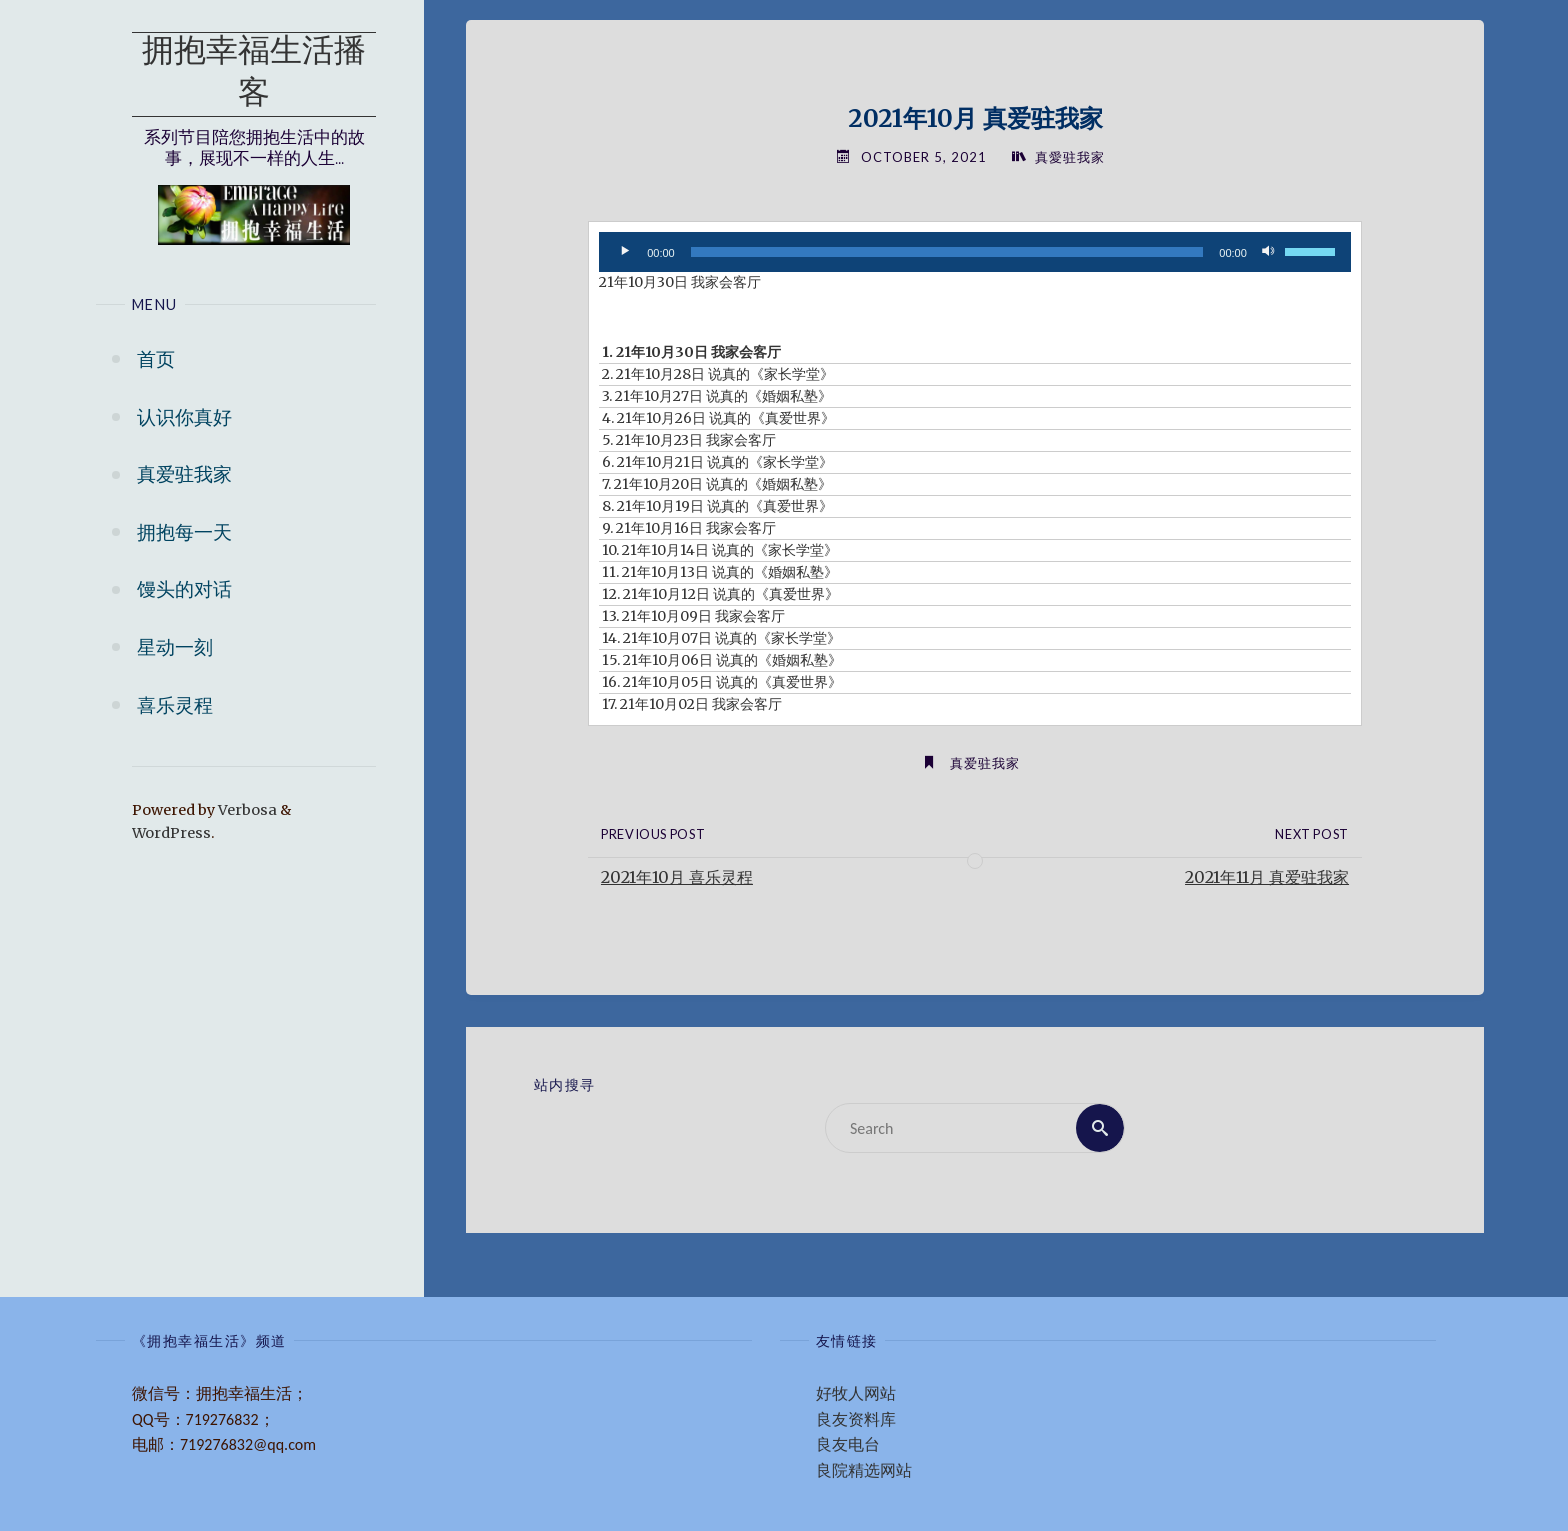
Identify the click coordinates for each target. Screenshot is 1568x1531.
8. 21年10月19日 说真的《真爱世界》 (717, 506)
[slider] (947, 252)
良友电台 (848, 1444)
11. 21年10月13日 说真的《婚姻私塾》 (720, 572)
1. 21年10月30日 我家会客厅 (691, 352)
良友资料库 (856, 1419)
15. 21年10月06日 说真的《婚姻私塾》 (722, 660)
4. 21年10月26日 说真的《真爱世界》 (718, 418)
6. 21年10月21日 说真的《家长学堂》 (717, 462)
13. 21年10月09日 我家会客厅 (693, 616)
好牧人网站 (856, 1393)
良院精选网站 (864, 1470)
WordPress (171, 833)
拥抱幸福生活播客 (254, 74)
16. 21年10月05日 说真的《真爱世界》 (722, 682)
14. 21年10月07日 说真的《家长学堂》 (721, 638)
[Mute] (1269, 252)
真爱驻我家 (985, 763)
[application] (975, 252)
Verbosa (246, 810)
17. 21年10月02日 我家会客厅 (692, 704)
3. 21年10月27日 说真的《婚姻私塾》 (717, 396)
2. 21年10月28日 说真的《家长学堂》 (718, 374)
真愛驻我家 (1070, 157)
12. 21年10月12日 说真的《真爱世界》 (720, 594)
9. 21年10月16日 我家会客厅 (689, 528)
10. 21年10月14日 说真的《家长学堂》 (720, 550)
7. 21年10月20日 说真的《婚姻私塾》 (717, 484)
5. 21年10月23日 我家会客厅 (689, 440)
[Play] (625, 252)
